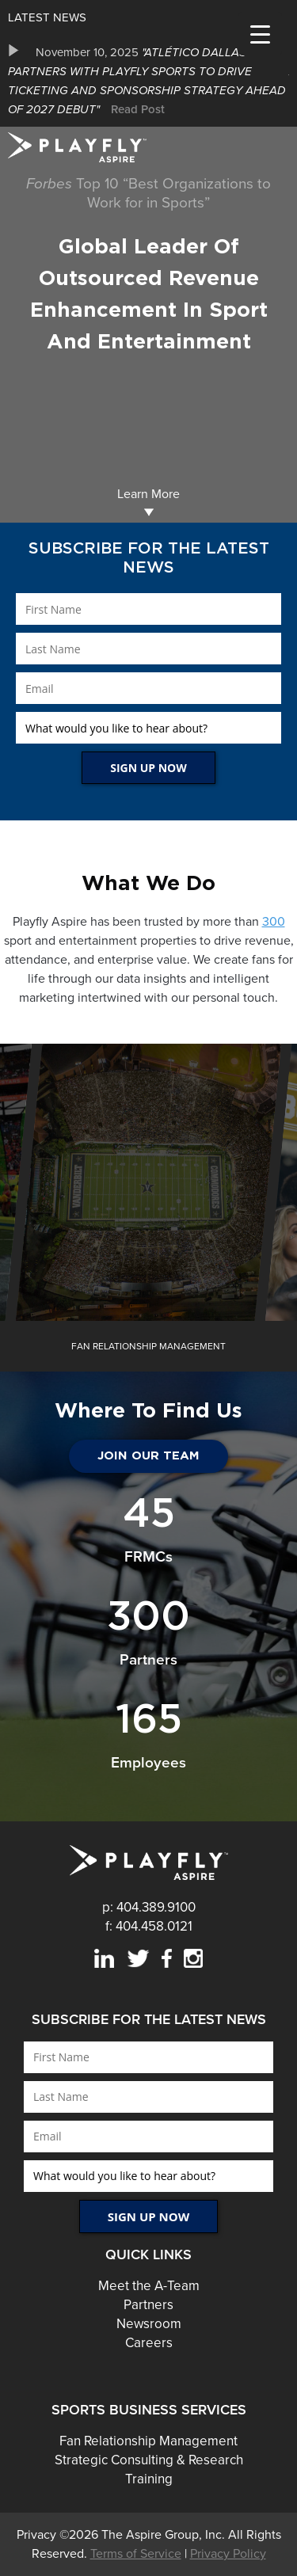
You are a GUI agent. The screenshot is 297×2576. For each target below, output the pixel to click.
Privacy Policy (228, 2554)
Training (149, 2479)
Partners (148, 2304)
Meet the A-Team (149, 2285)
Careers (149, 2342)
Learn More (148, 501)
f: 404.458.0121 (148, 1926)
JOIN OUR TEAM (148, 1456)
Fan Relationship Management (148, 2441)
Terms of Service (135, 2554)
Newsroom (148, 2323)
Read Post (138, 109)
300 (273, 922)
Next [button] (285, 1346)
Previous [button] (12, 1346)
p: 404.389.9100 (149, 1907)
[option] (148, 81)
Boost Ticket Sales (148, 1206)
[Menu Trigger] (260, 33)
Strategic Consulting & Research (149, 2460)
